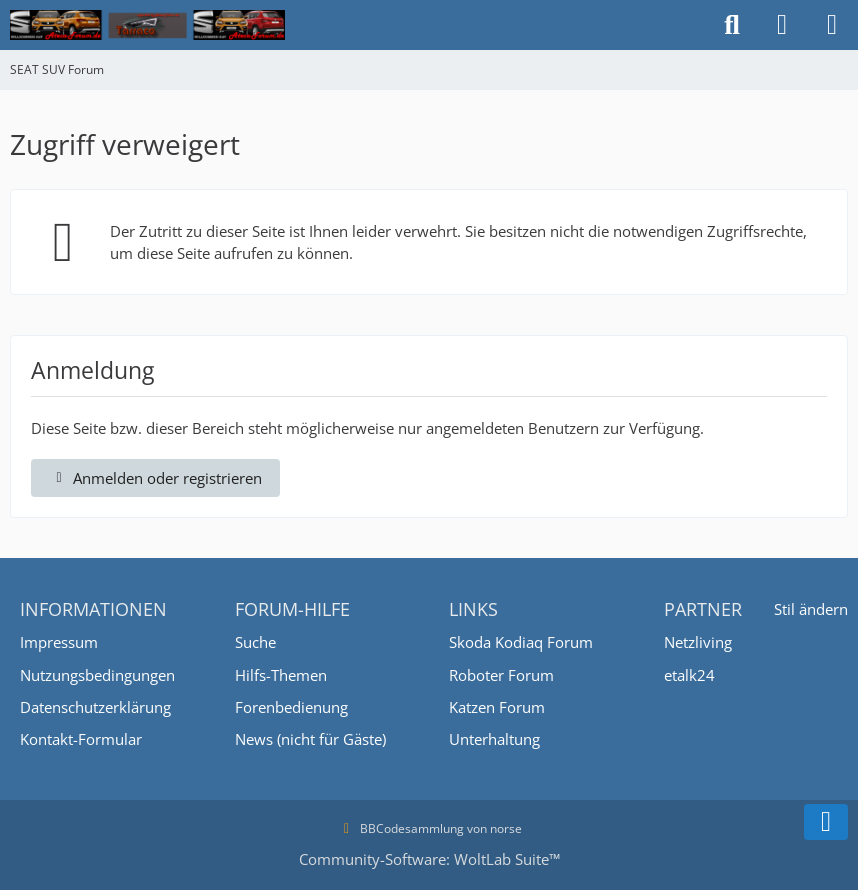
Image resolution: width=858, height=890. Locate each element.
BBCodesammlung (400, 828)
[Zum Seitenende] (826, 822)
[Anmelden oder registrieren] (782, 25)
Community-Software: (429, 859)
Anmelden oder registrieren (155, 478)
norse (506, 828)
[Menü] (832, 25)
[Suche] (732, 25)
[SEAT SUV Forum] (147, 25)
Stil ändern (811, 609)
